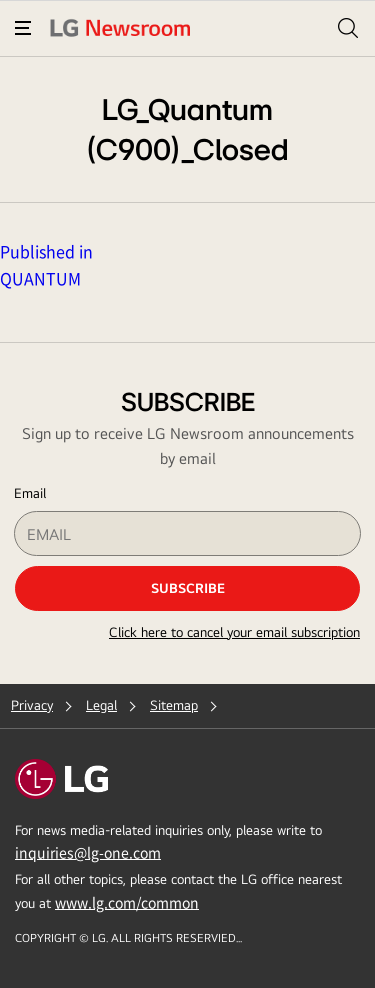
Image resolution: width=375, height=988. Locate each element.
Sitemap (174, 705)
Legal (101, 705)
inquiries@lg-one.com (88, 852)
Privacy (32, 705)
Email (30, 493)
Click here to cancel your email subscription (234, 632)
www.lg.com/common (127, 902)
